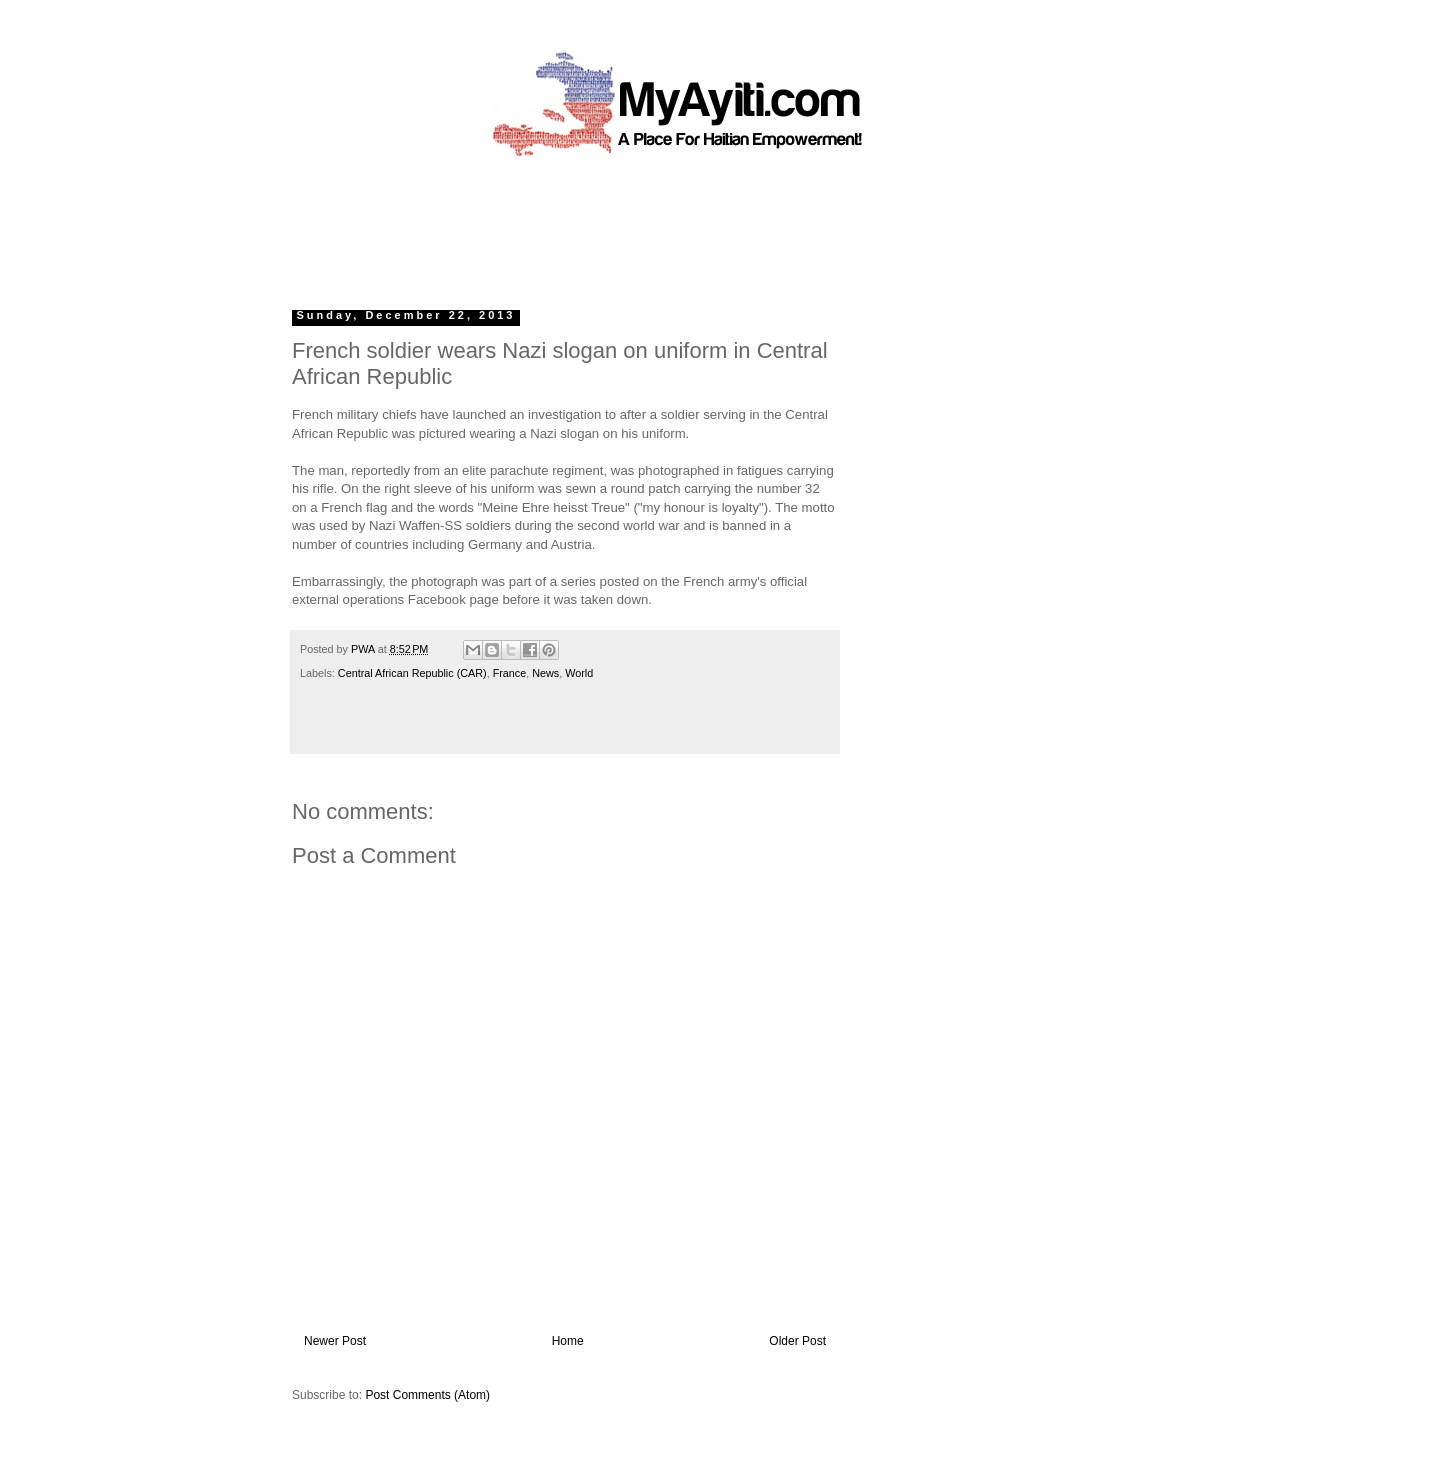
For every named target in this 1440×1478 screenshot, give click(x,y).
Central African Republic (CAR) (412, 673)
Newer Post (335, 1341)
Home (568, 1341)
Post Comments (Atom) (427, 1395)
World (579, 673)
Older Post (797, 1341)
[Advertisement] (674, 225)
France (510, 673)
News (545, 673)
